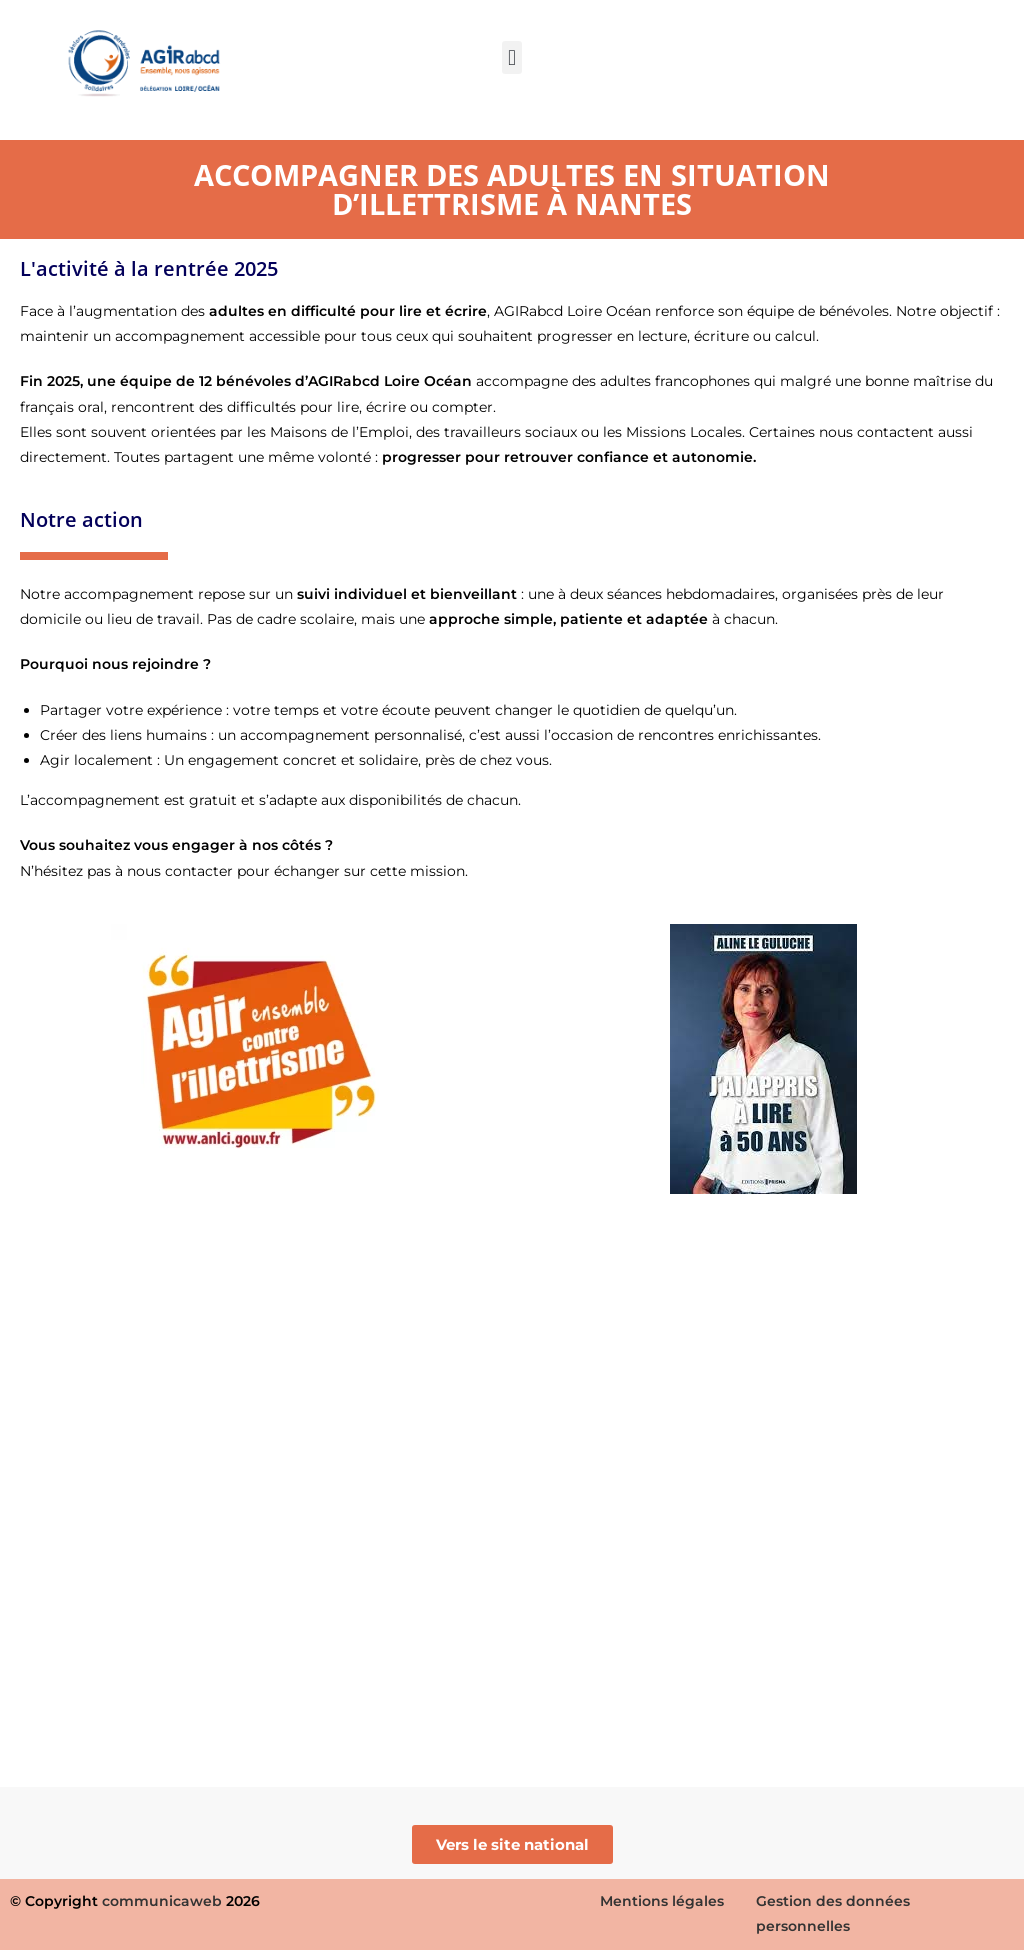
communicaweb (162, 1901)
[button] (511, 57)
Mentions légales (662, 1901)
